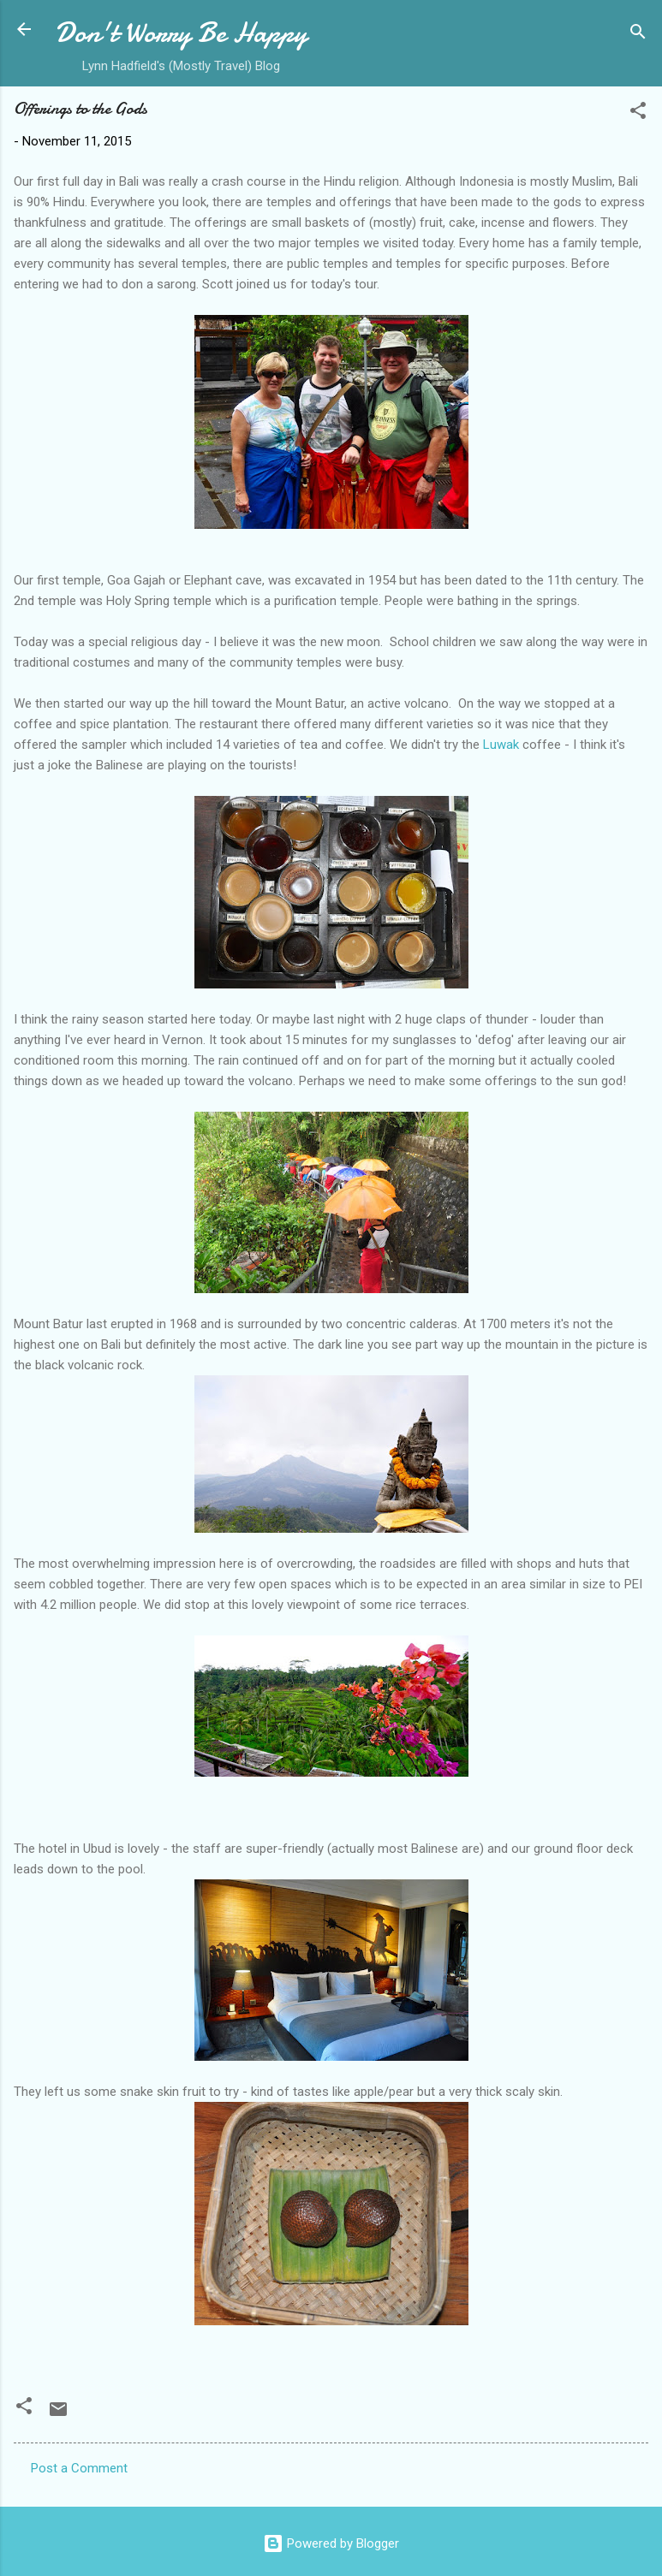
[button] (638, 113)
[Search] (638, 35)
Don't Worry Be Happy (181, 33)
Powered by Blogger (331, 2543)
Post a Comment (79, 2468)
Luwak (501, 744)
